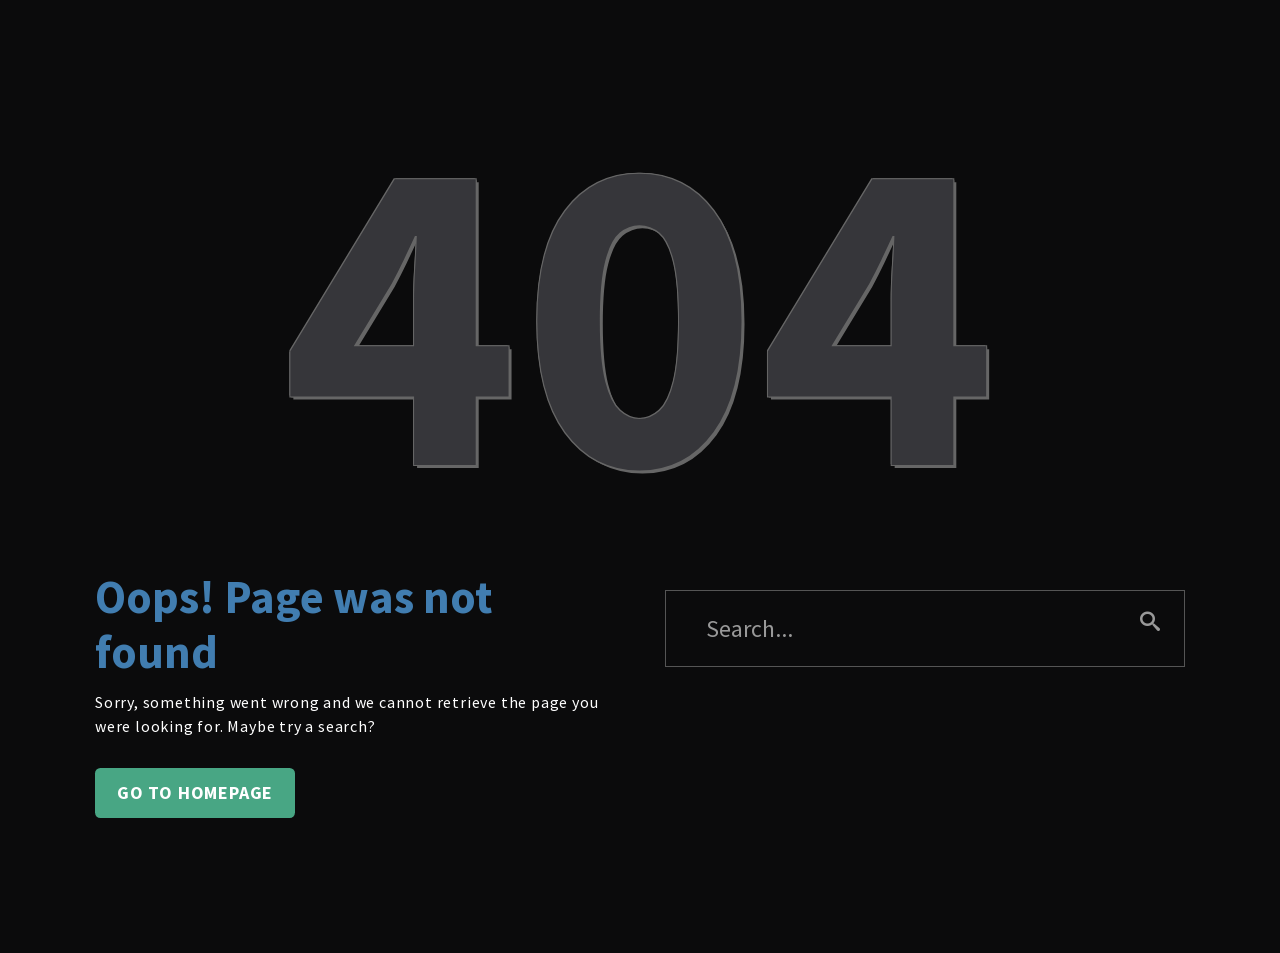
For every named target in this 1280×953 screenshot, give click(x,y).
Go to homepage (195, 792)
